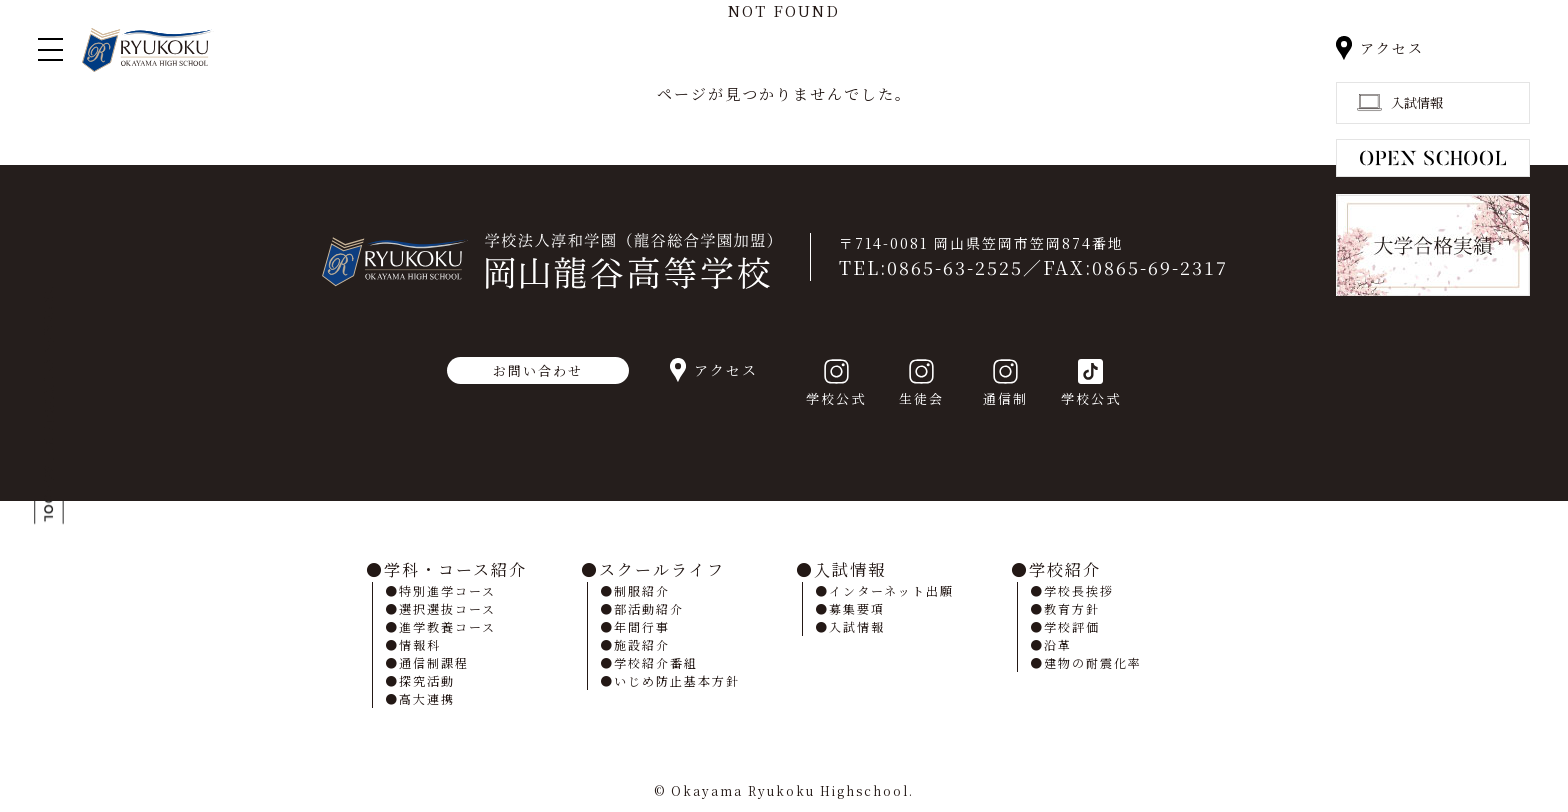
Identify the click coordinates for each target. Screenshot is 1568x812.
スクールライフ (662, 569)
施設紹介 (642, 644)
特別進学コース (447, 590)
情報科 (420, 644)
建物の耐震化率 (1093, 662)
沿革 (1058, 644)
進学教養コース (447, 626)
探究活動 (427, 680)
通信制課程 (434, 662)
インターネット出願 (891, 590)
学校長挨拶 (1079, 590)
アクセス (1392, 48)
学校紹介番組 (656, 662)
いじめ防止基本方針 (677, 680)
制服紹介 (642, 590)
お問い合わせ (538, 370)
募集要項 (857, 608)
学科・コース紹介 (455, 569)
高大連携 (427, 698)
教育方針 (1072, 608)
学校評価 (1072, 626)
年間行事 (642, 626)
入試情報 (850, 569)
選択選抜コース (447, 608)
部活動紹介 (649, 608)
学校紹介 (1065, 569)
